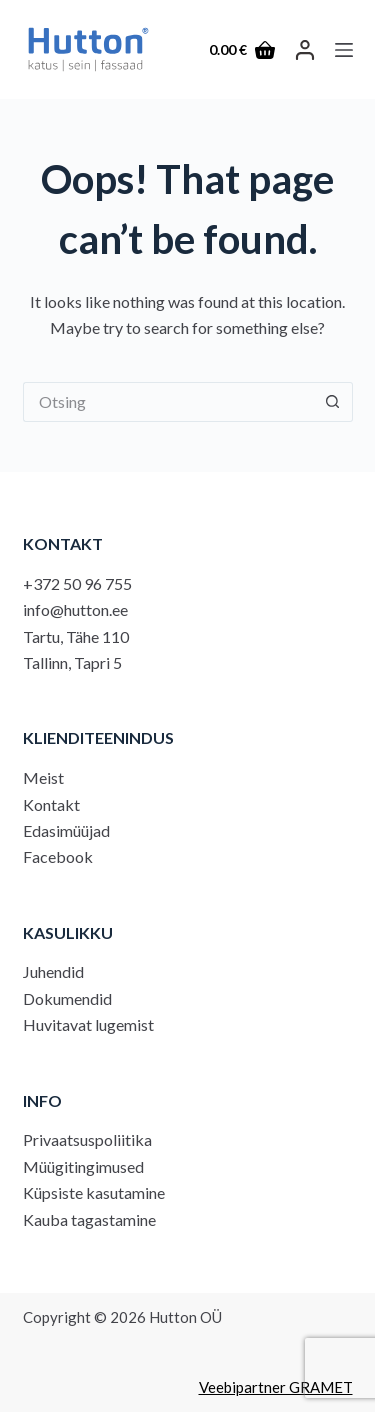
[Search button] (333, 402)
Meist (43, 777)
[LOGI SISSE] (305, 50)
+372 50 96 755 (77, 583)
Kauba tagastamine (89, 1219)
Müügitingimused (83, 1166)
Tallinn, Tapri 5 (72, 662)
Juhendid (53, 971)
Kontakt (51, 804)
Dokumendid (67, 998)
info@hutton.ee (75, 609)
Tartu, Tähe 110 (76, 636)
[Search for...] (168, 402)
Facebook (58, 856)
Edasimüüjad (66, 830)
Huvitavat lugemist (88, 1024)
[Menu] (344, 50)
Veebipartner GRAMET (276, 1387)
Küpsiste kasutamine (94, 1192)
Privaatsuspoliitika (87, 1139)
